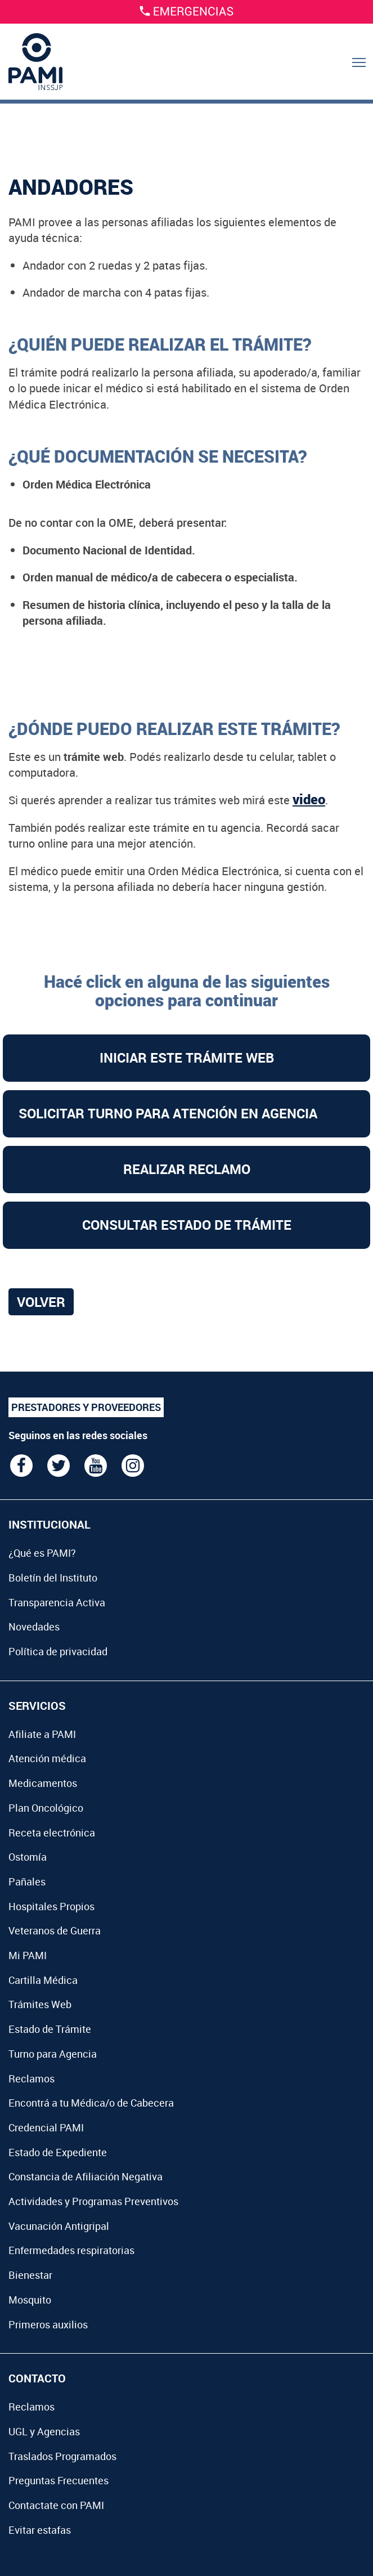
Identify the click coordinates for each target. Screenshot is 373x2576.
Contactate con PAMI (56, 2505)
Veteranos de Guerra (54, 1930)
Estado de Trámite (49, 2029)
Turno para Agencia (52, 2053)
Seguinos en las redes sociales (77, 1435)
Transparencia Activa (56, 1602)
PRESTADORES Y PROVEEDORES (86, 1407)
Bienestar (30, 2275)
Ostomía (27, 1856)
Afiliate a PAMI (42, 1734)
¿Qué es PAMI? (42, 1553)
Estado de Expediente (57, 2152)
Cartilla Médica (43, 1980)
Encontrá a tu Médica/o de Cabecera (91, 2102)
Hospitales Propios (51, 1906)
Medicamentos (42, 1783)
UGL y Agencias (44, 2431)
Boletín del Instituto (52, 1577)
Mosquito (29, 2299)
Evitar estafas (39, 2530)
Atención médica (47, 1758)
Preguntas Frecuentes (58, 2480)
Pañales (27, 1881)
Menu (359, 74)
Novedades (34, 1626)
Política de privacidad (57, 1651)
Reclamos (31, 2078)
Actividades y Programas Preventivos (93, 2201)
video (309, 799)
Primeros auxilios (48, 2324)
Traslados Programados (62, 2456)
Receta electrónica (51, 1832)
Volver (41, 1302)
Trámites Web (39, 2004)
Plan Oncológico (45, 1808)
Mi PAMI (27, 1955)
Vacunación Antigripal (58, 2226)
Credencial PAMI (46, 2127)
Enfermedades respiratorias (71, 2250)
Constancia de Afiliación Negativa (85, 2176)
